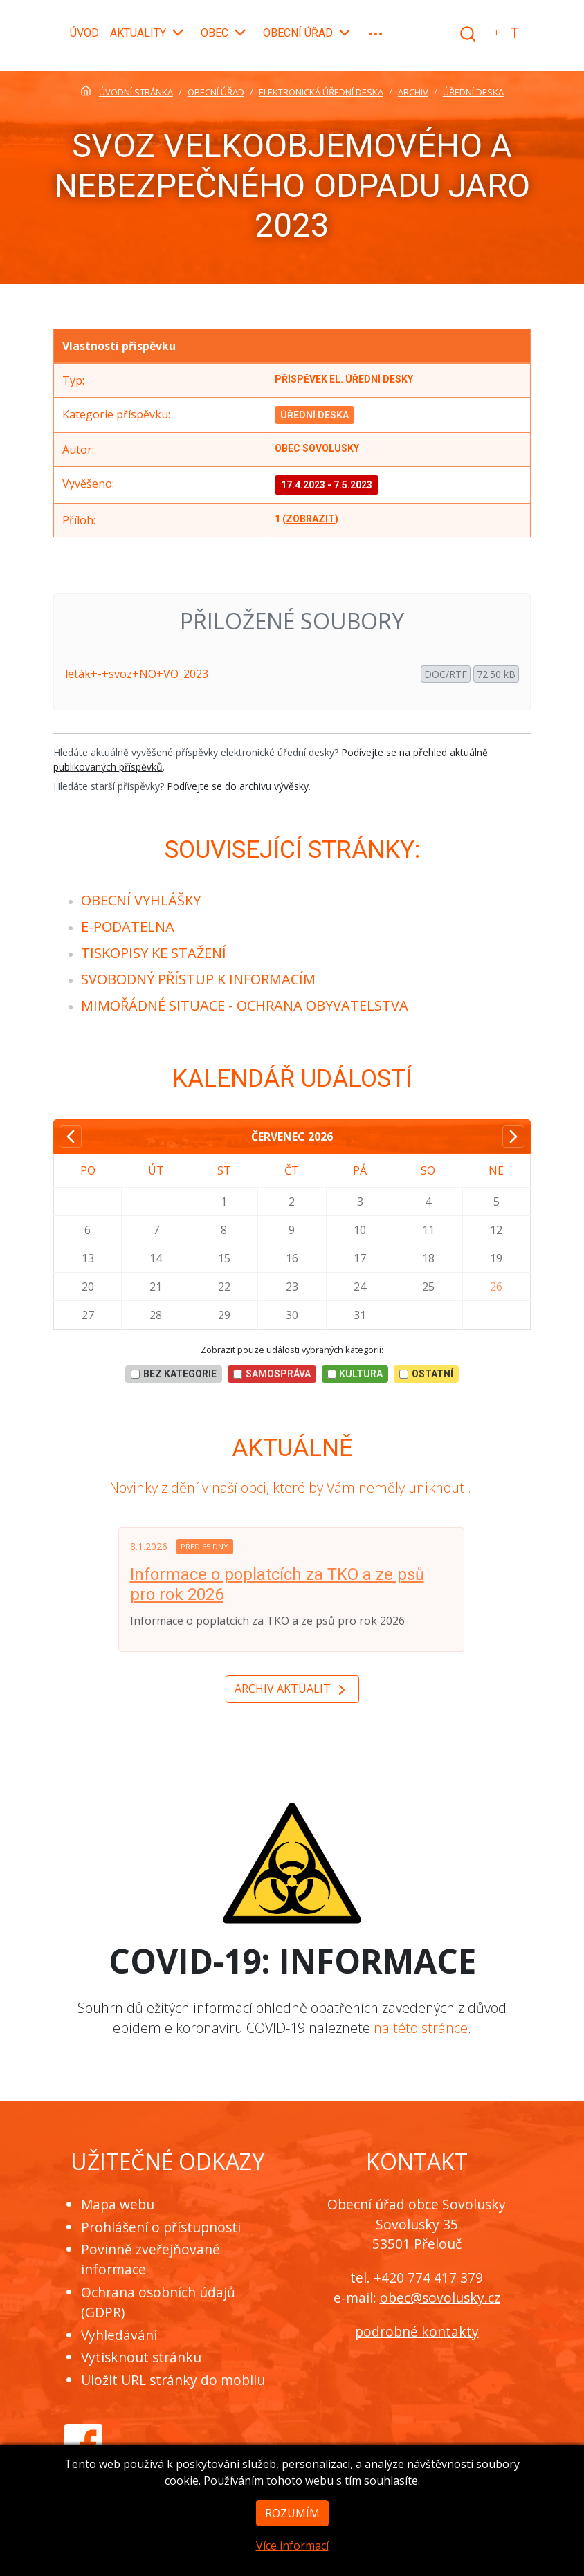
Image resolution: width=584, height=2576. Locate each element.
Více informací (292, 2555)
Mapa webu (117, 2204)
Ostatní (426, 1373)
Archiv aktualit (292, 1689)
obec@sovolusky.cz (440, 2297)
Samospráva (272, 1373)
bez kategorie (174, 1373)
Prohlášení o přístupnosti (161, 2227)
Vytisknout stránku (141, 2357)
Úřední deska (314, 415)
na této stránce (421, 2027)
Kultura (355, 1373)
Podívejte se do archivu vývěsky (238, 786)
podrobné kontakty (417, 2331)
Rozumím (292, 2522)
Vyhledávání (119, 2335)
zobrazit (310, 518)
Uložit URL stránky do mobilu (173, 2380)
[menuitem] (141, 900)
